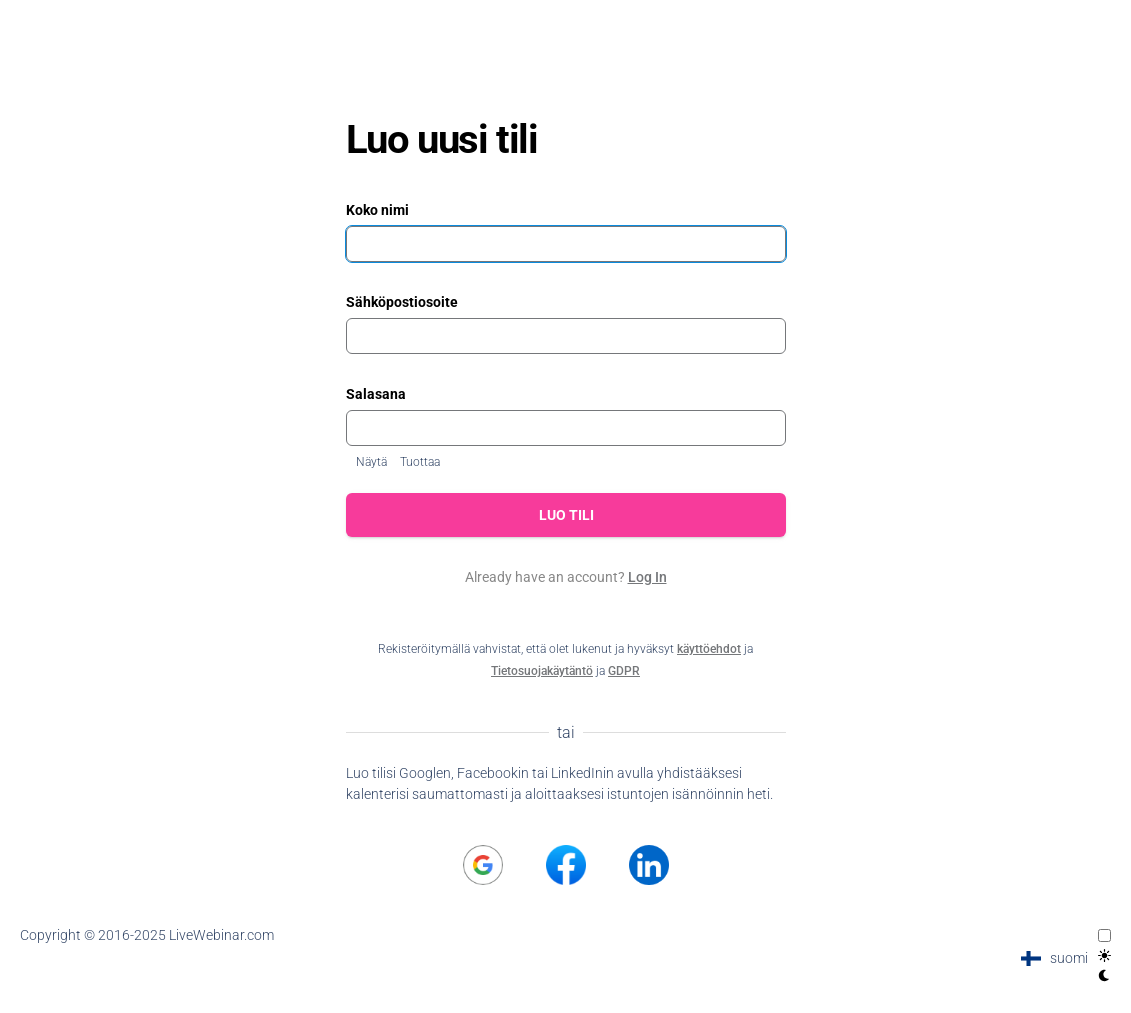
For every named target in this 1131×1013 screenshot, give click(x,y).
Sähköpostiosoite (402, 302)
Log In (647, 577)
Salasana (376, 394)
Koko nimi (377, 210)
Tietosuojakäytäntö (542, 671)
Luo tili (565, 515)
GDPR (624, 671)
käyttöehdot (709, 649)
